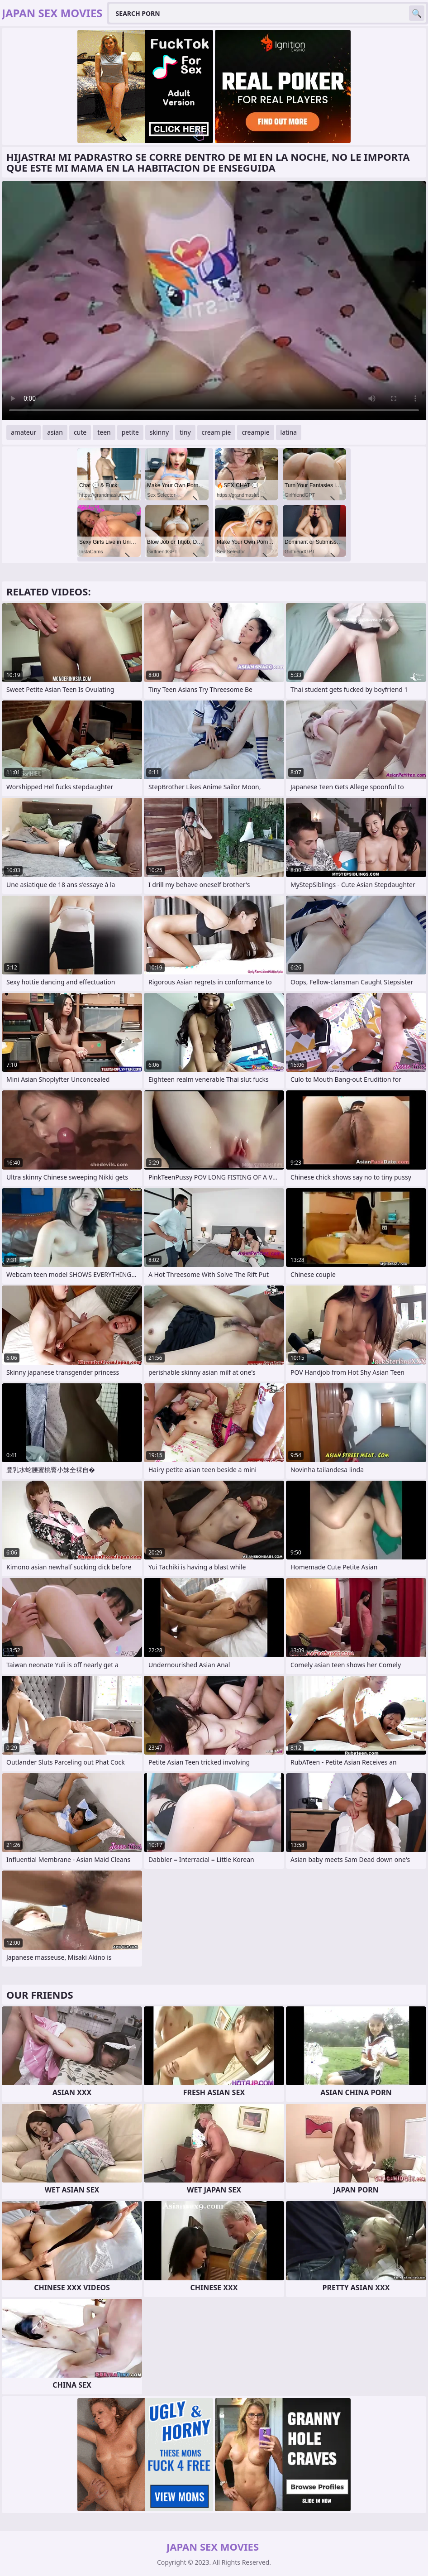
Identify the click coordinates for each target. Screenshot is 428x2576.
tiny (185, 432)
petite (130, 432)
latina (289, 432)
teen (104, 432)
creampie (255, 432)
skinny (159, 432)
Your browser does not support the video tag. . (214, 300)
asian (55, 432)
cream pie (216, 432)
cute (80, 432)
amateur (23, 432)
